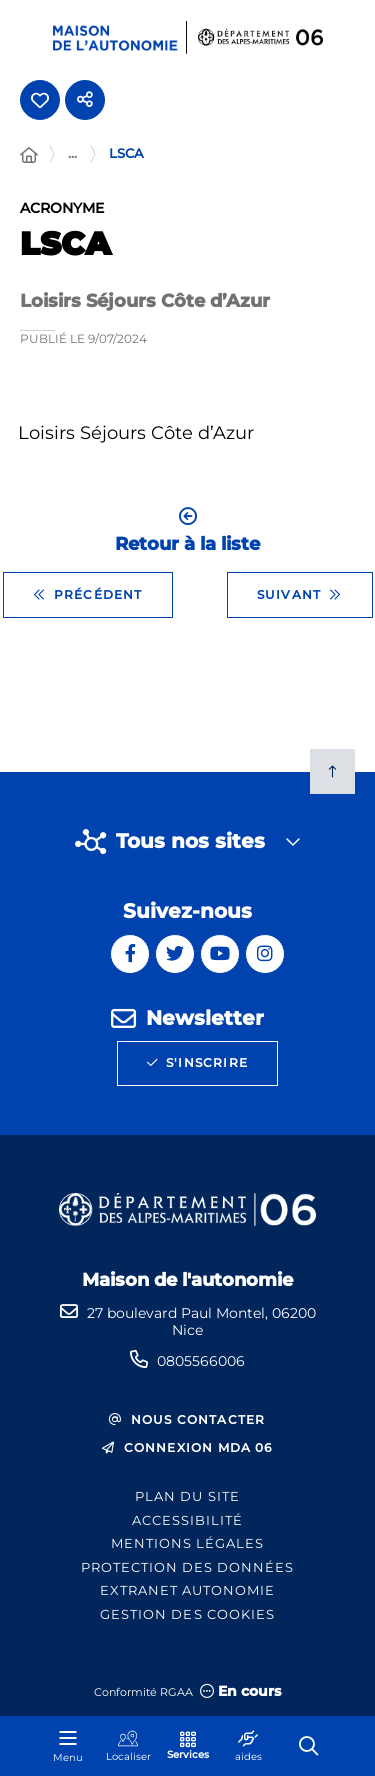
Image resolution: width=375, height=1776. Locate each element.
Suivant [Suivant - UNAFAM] (300, 595)
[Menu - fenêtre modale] (68, 1746)
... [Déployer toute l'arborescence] (72, 153)
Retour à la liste (187, 530)
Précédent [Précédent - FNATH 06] (88, 595)
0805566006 (201, 1361)
